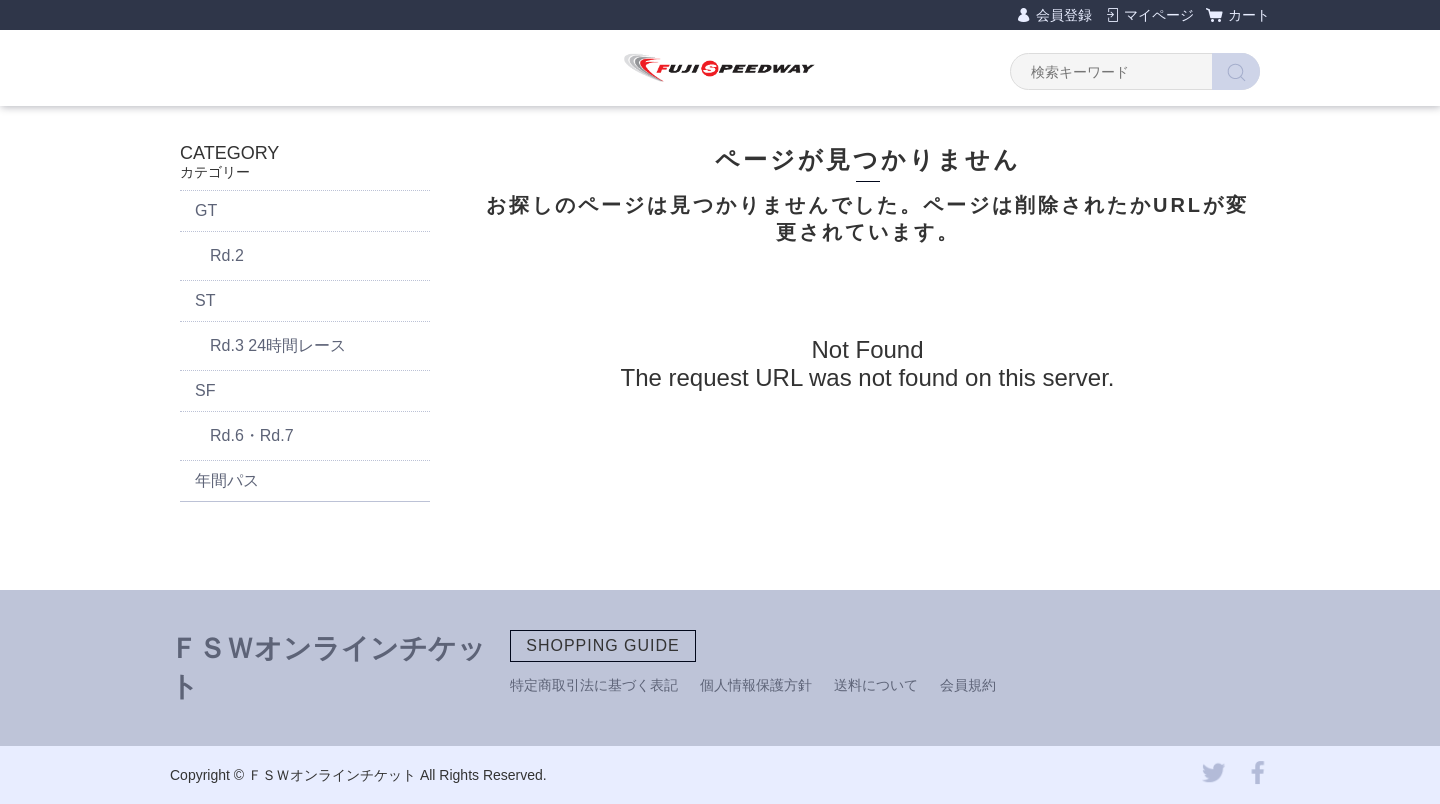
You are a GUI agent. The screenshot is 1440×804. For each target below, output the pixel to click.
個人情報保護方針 (756, 685)
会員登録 (1064, 15)
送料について (876, 685)
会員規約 (968, 685)
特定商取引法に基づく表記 (594, 685)
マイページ (1159, 15)
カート (1249, 15)
